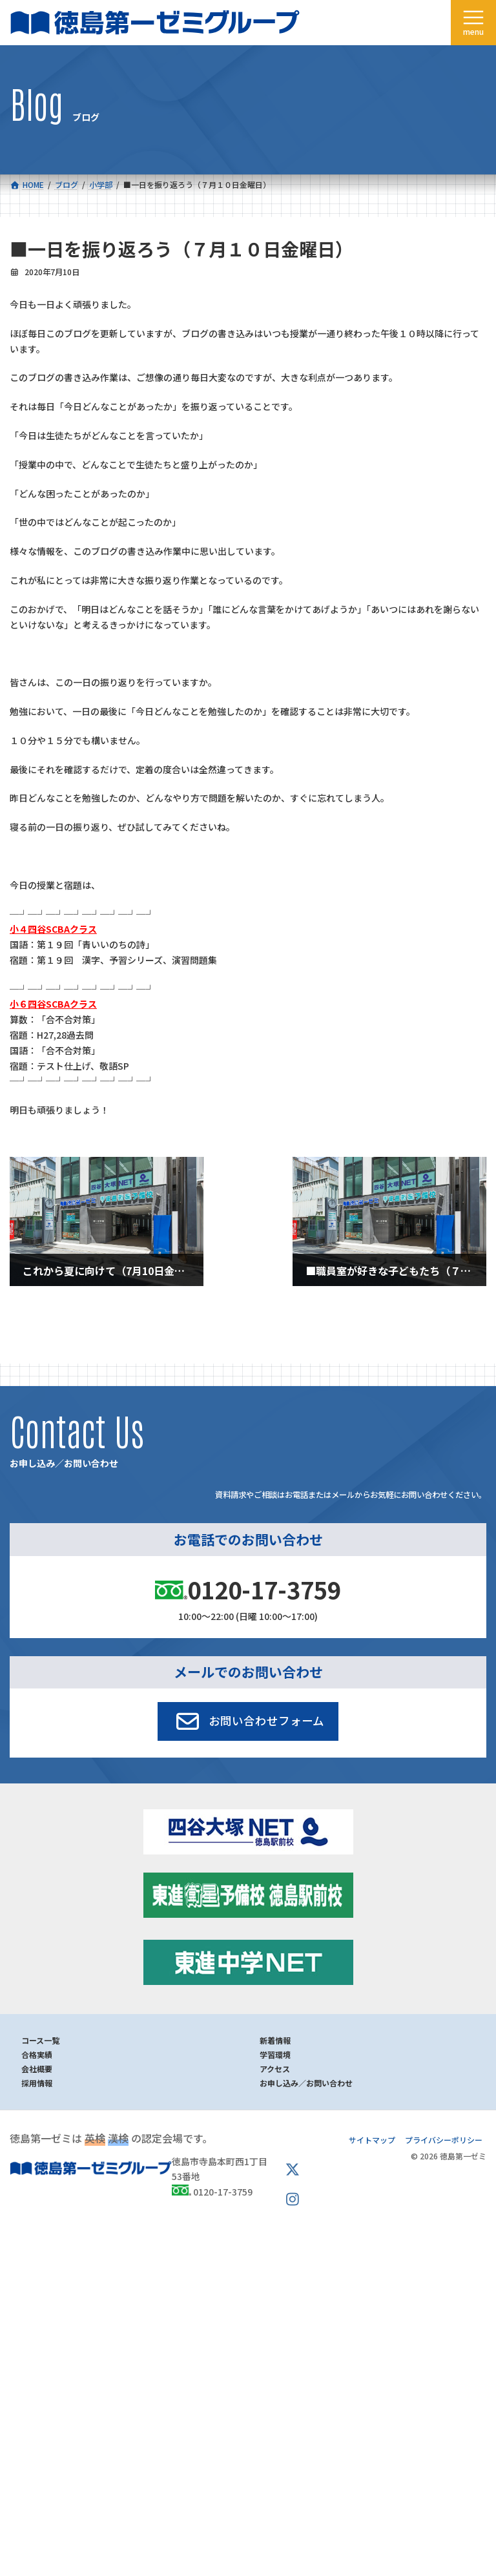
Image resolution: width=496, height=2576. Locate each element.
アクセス (275, 2068)
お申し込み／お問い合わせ (306, 2082)
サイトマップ (372, 2139)
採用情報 (36, 2082)
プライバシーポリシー (443, 2139)
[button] (248, 1721)
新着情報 (275, 2040)
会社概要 (36, 2068)
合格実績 (36, 2054)
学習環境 (275, 2054)
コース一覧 (40, 2040)
